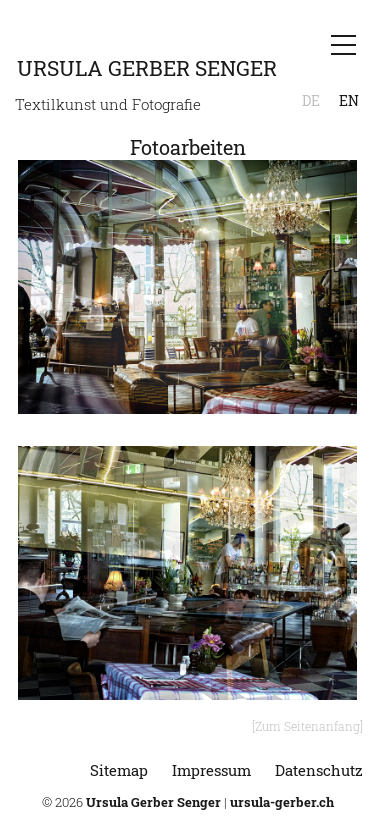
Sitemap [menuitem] (119, 770)
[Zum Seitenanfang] (307, 726)
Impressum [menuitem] (211, 770)
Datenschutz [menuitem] (319, 770)
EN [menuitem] (349, 100)
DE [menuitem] (311, 100)
